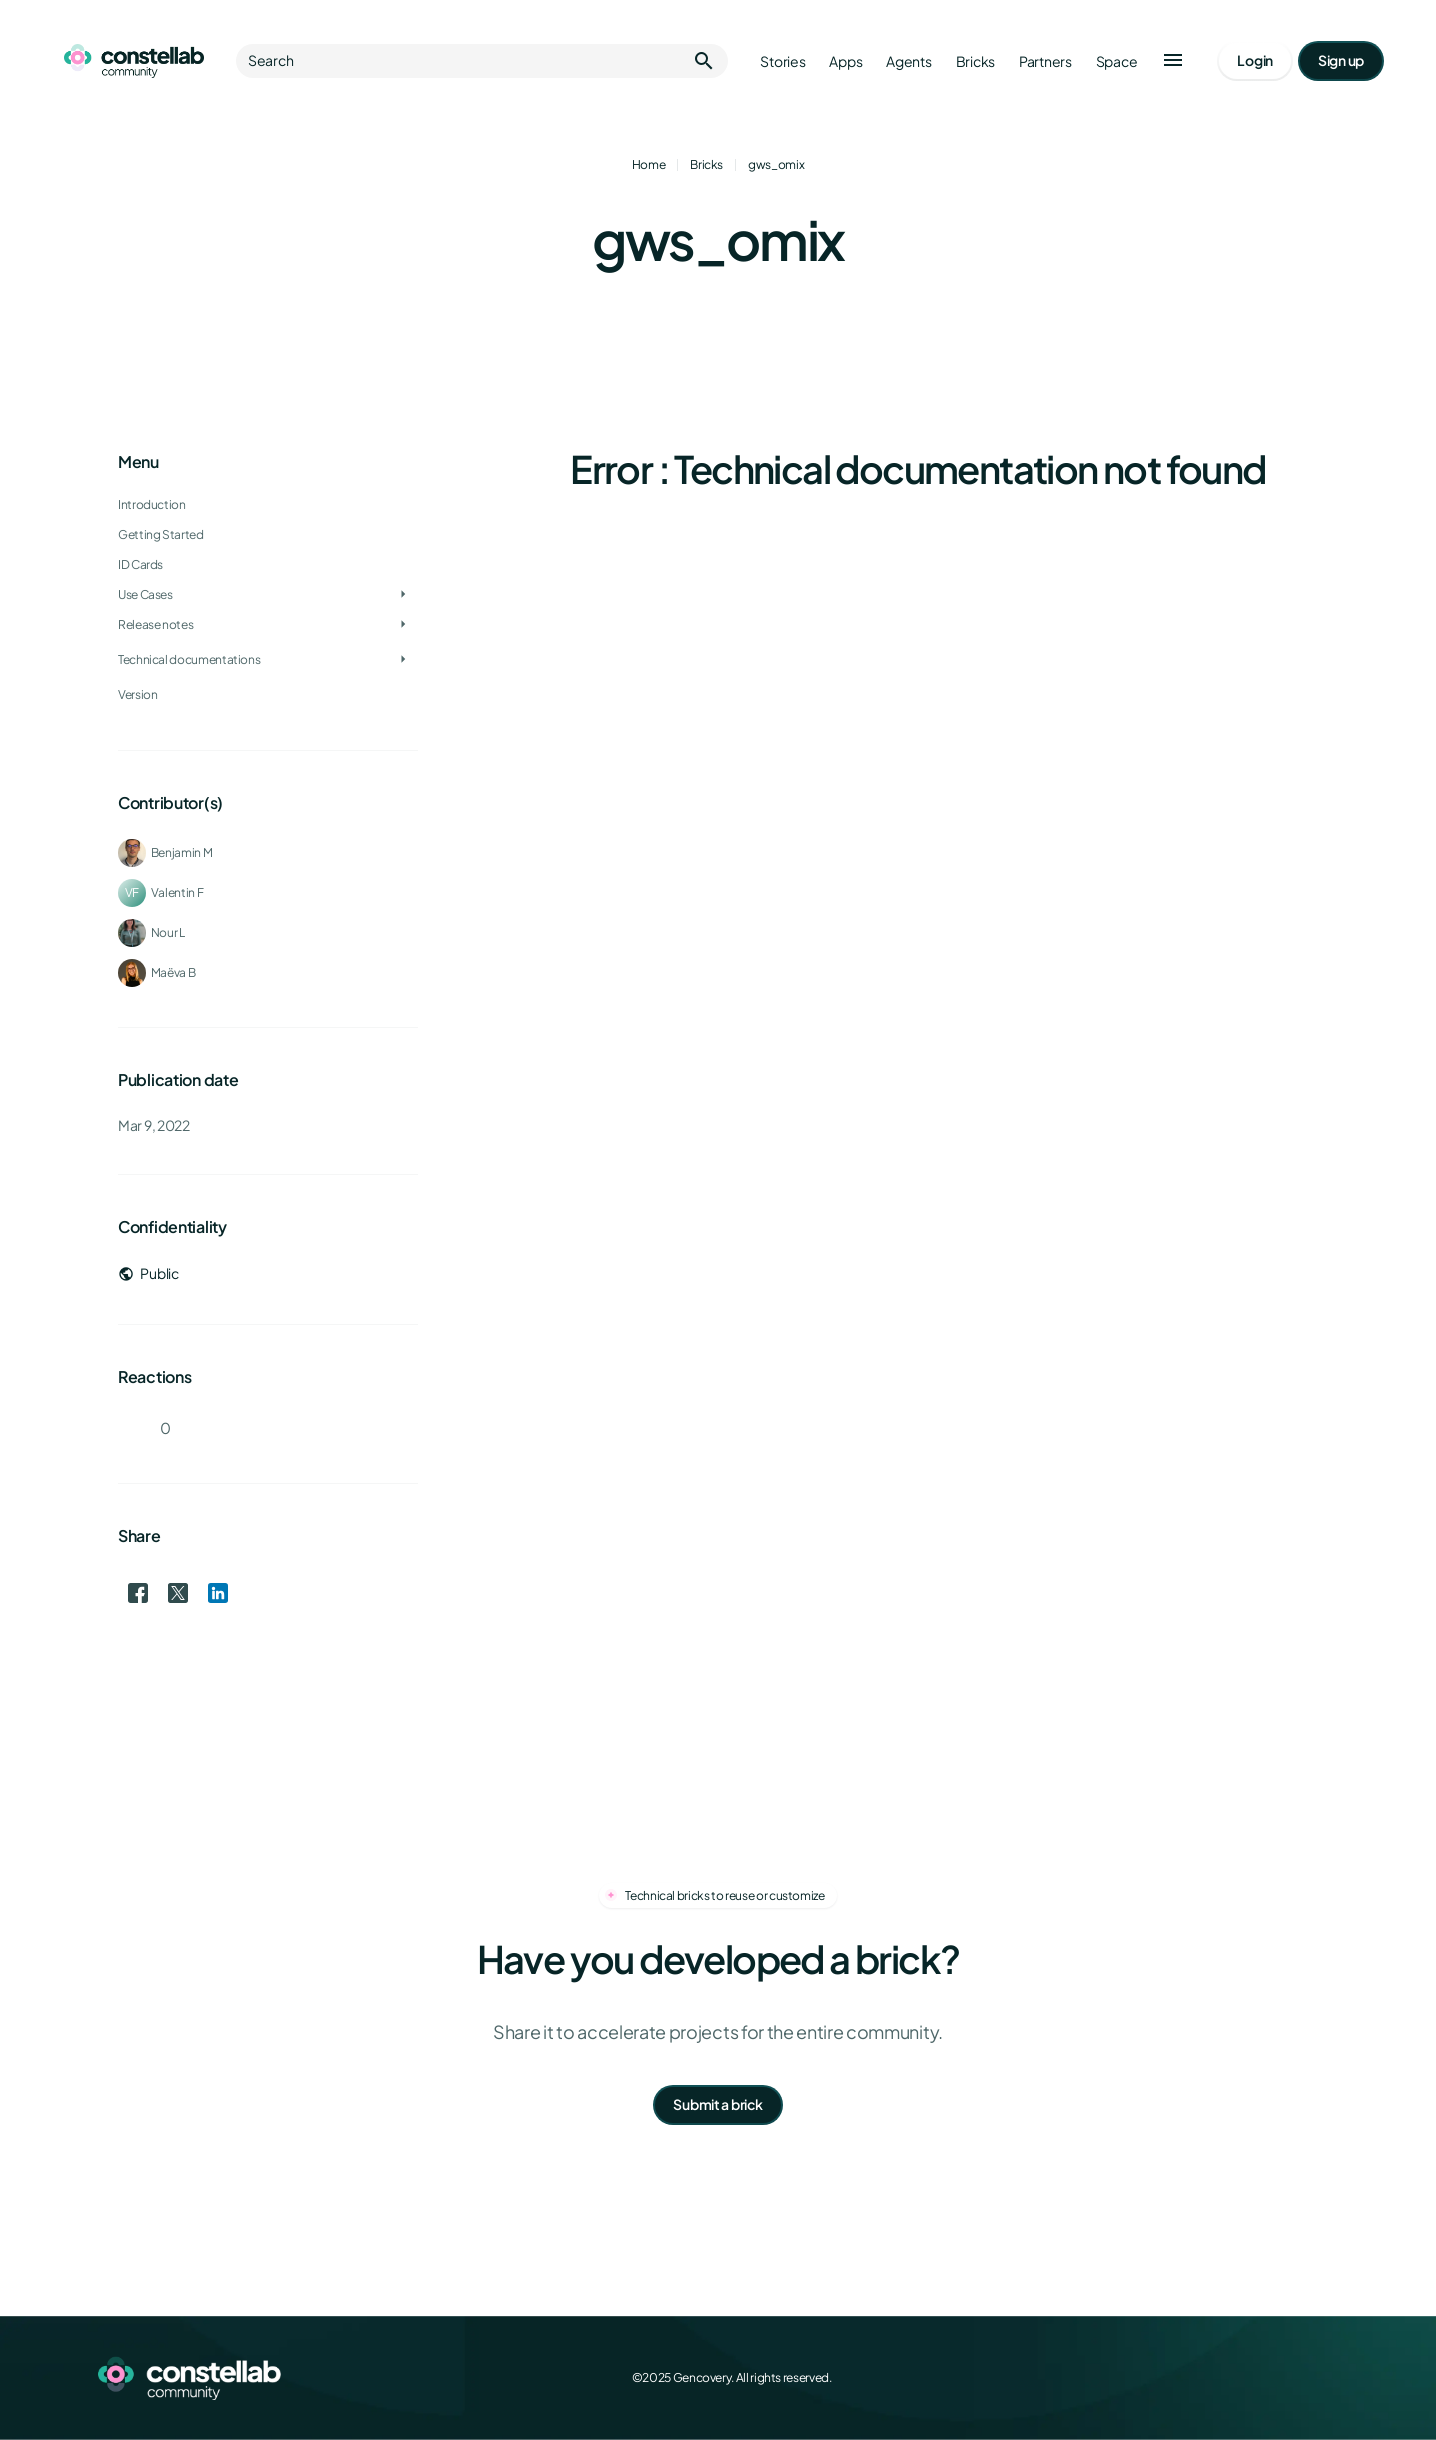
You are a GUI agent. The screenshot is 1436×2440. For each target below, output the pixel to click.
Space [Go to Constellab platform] (1117, 61)
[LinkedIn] (1282, 2378)
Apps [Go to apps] (845, 61)
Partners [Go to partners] (1045, 61)
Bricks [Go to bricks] (975, 61)
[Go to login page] (1255, 61)
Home (649, 164)
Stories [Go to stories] (782, 61)
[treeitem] (268, 565)
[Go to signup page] (1341, 61)
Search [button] (482, 61)
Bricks (706, 164)
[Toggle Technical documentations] (403, 660)
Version (137, 694)
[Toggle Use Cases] (403, 595)
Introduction (152, 504)
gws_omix (776, 164)
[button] (1173, 61)
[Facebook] (1194, 2378)
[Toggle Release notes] (403, 625)
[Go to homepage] (134, 61)
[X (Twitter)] (1238, 2378)
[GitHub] (1326, 2378)
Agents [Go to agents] (908, 61)
